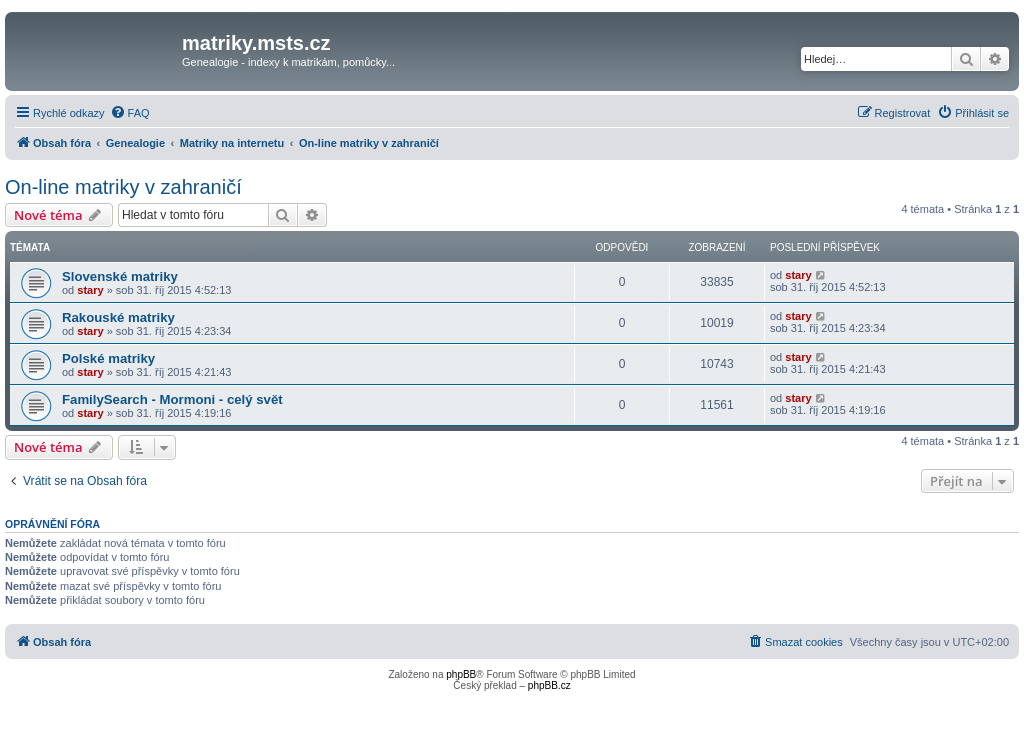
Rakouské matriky (118, 317)
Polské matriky (108, 358)
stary (90, 290)
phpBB (461, 674)
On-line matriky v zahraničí (123, 187)
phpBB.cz (549, 685)
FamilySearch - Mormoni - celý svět (172, 399)
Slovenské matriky (120, 276)
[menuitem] (130, 113)
